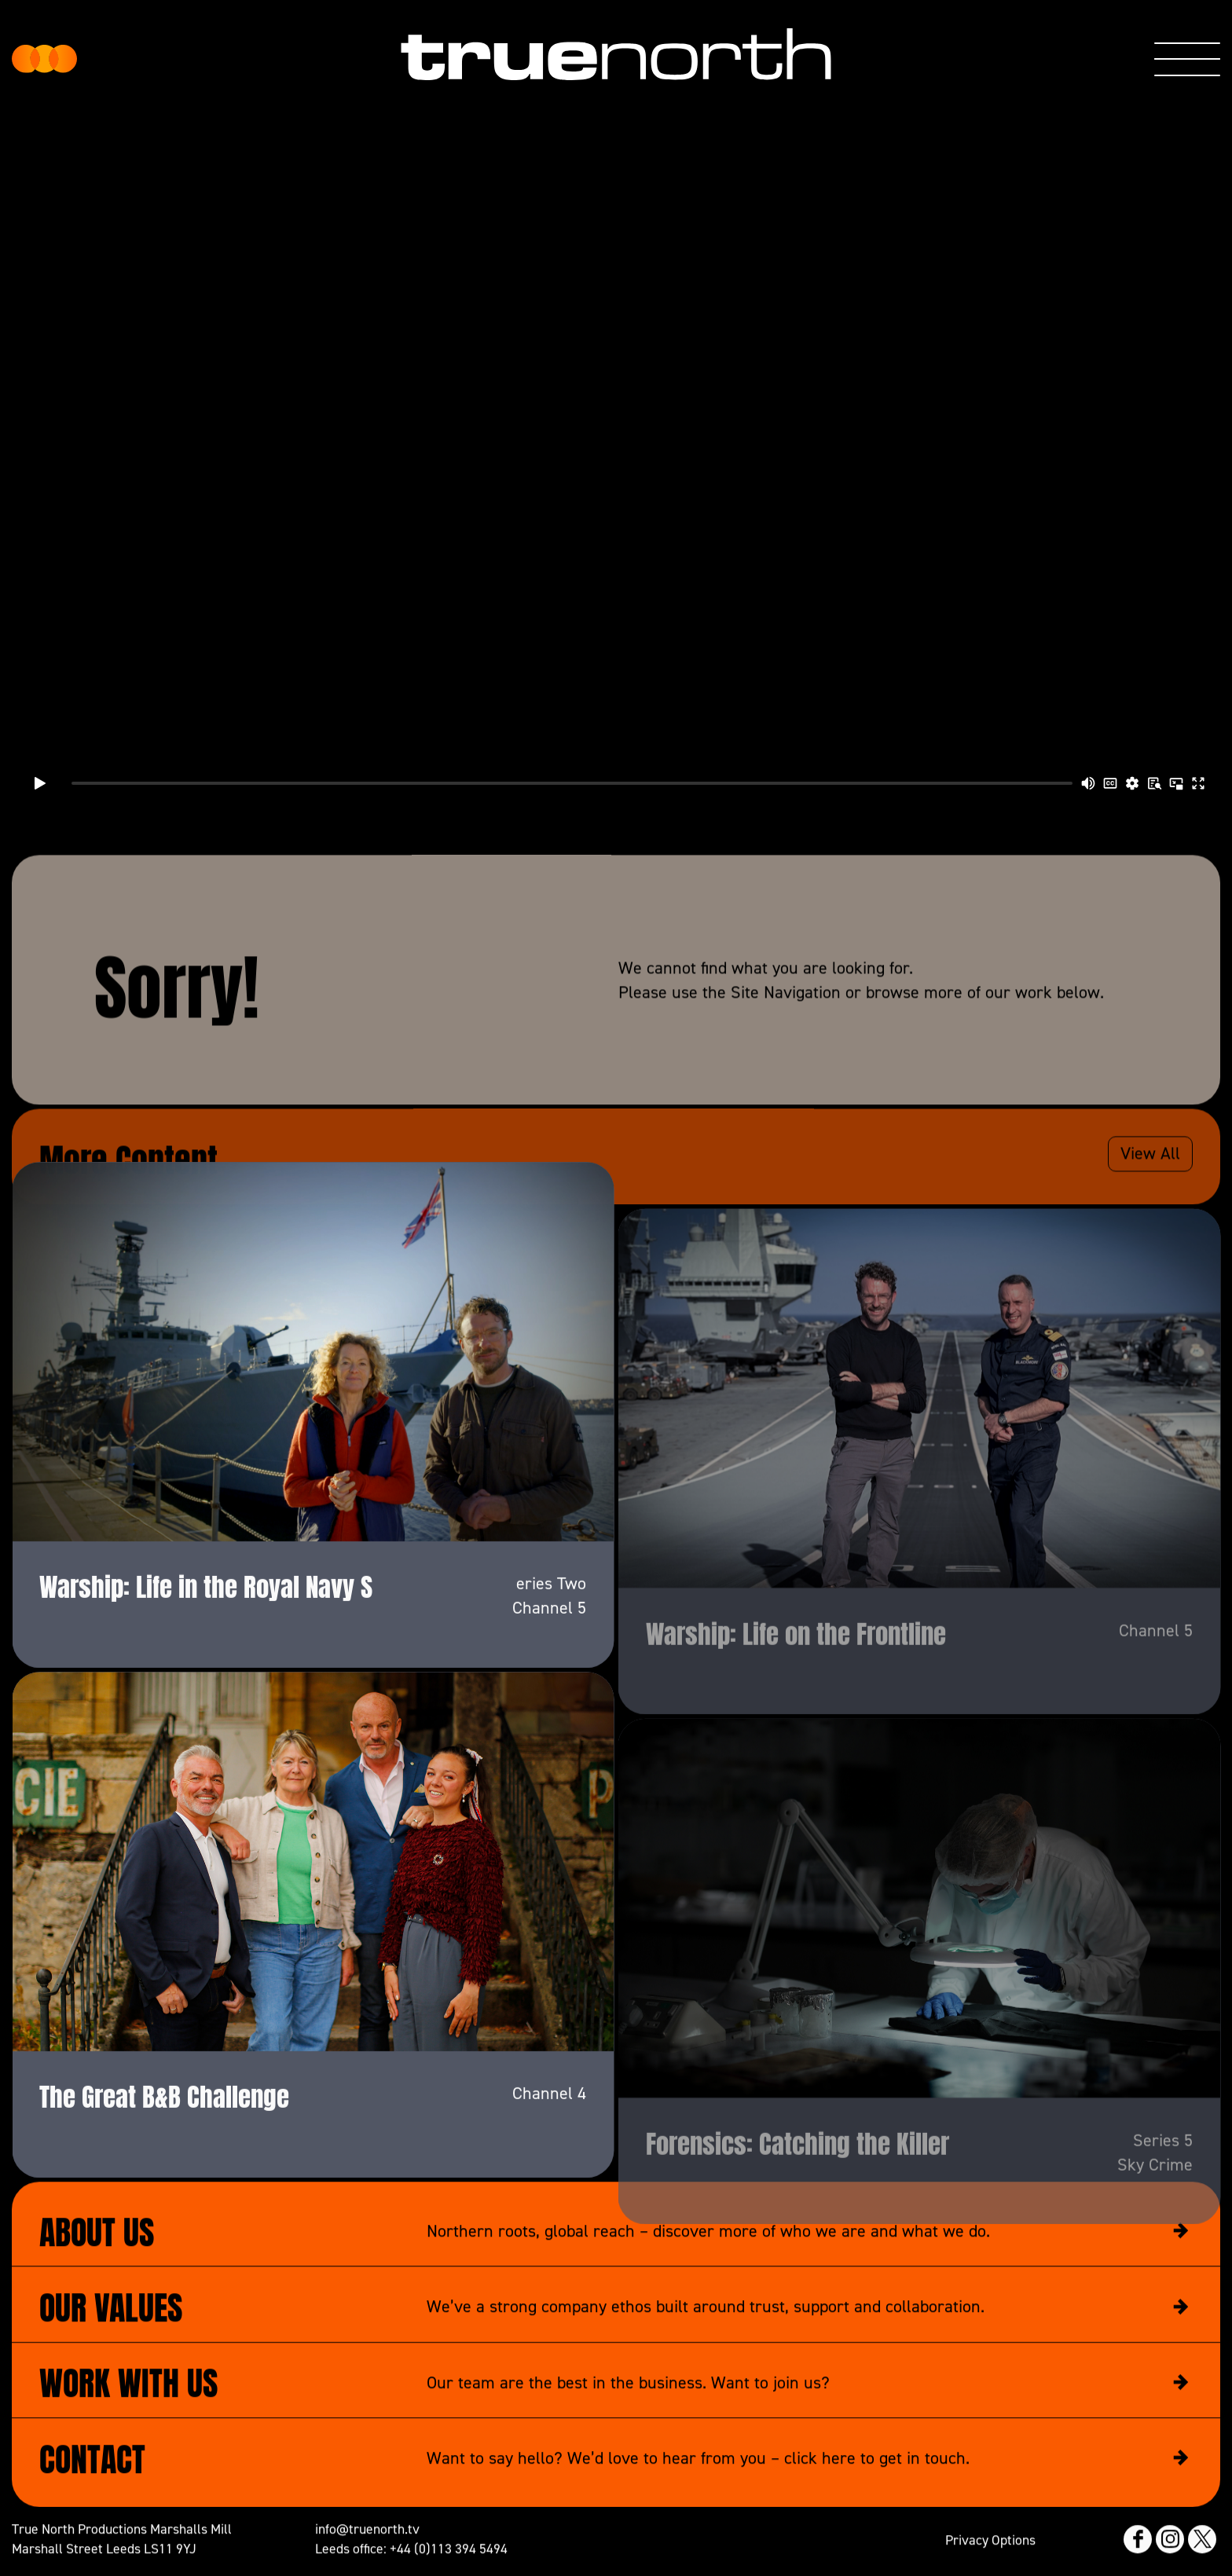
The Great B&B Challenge (164, 2180)
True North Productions (44, 59)
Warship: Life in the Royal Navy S (205, 1671)
